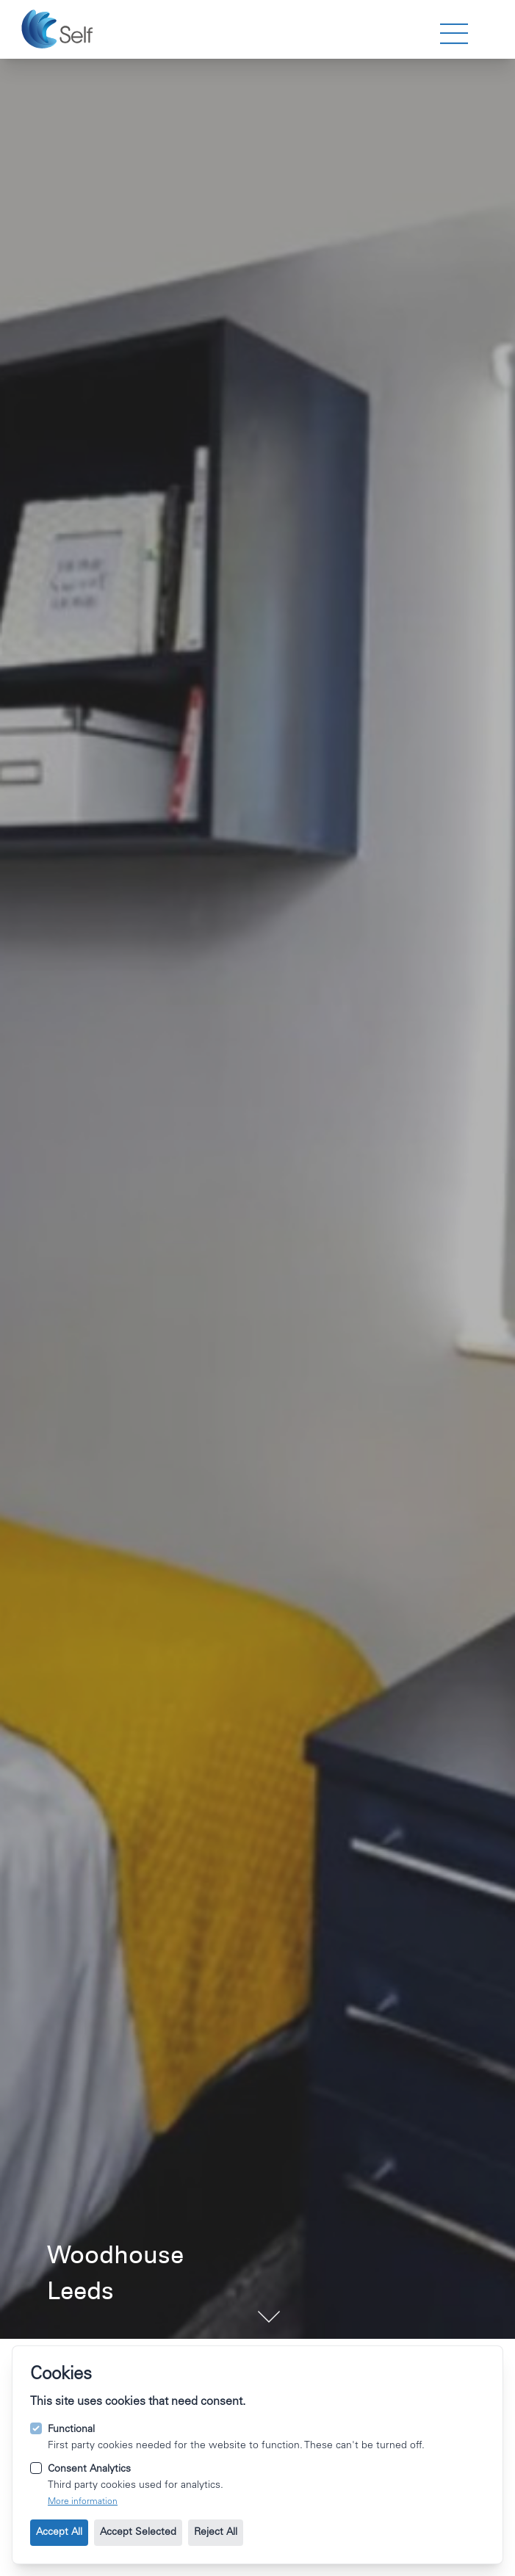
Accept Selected (138, 2533)
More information (83, 2501)
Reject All (215, 2533)
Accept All (59, 2533)
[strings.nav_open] (454, 33)
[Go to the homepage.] (59, 29)
